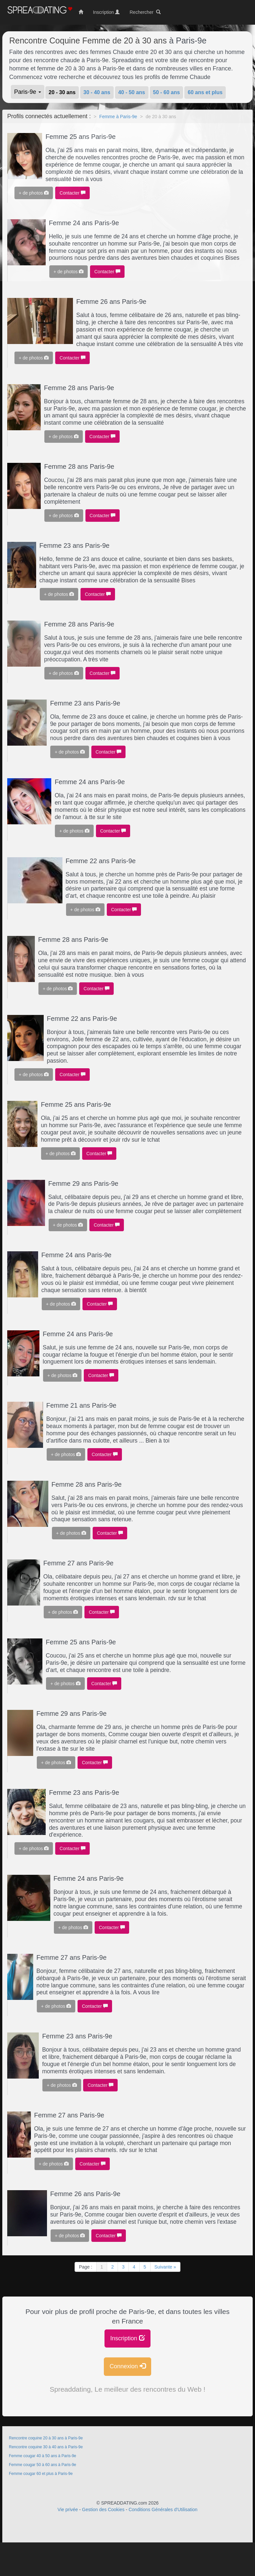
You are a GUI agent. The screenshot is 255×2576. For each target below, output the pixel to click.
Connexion (127, 2366)
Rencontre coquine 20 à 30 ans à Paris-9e (46, 2438)
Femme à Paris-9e (118, 116)
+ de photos (34, 193)
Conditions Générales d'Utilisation (162, 2509)
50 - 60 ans (166, 92)
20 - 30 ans (62, 92)
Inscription (127, 2338)
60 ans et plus (205, 92)
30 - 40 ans (96, 92)
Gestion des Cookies (103, 2509)
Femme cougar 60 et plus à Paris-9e (41, 2473)
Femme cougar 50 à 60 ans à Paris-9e (42, 2464)
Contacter (72, 193)
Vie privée (68, 2509)
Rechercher (144, 12)
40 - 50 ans (131, 92)
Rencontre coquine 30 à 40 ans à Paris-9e (46, 2447)
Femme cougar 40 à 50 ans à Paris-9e (42, 2456)
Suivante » (165, 2267)
